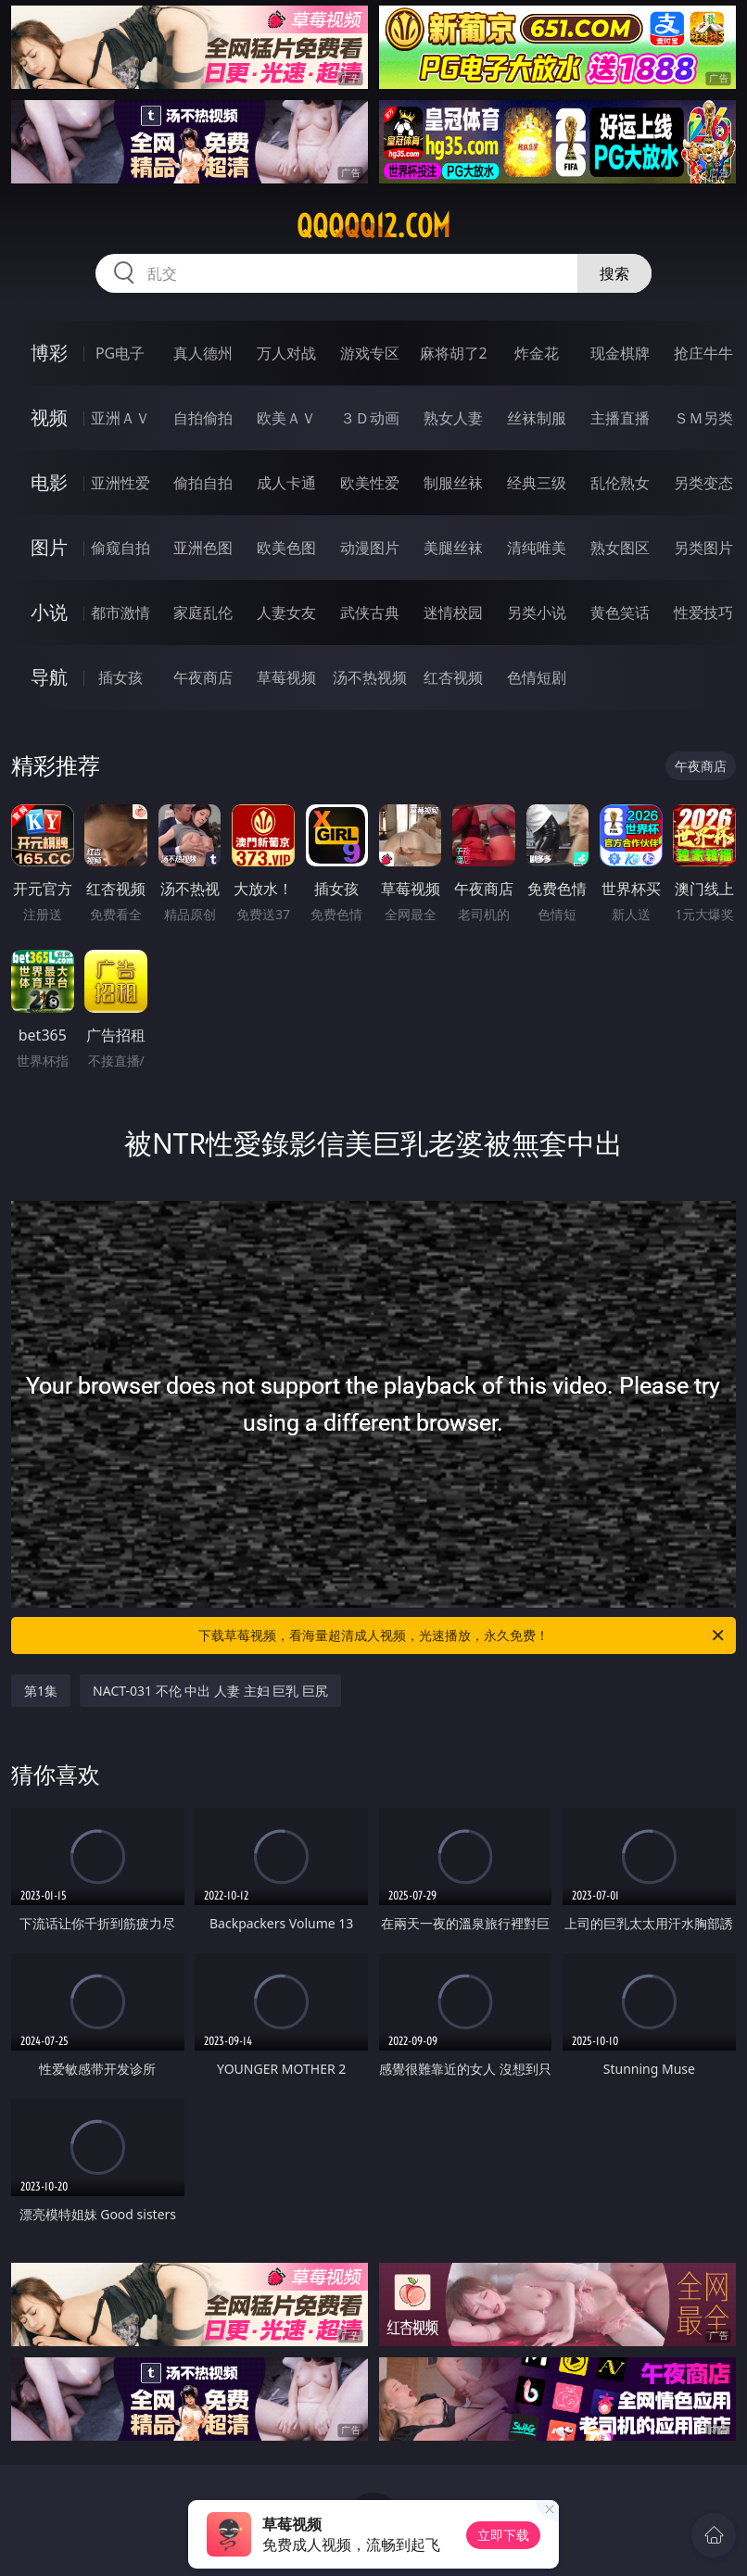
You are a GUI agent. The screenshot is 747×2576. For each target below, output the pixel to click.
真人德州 (203, 353)
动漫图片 (369, 547)
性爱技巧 (703, 612)
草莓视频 (286, 677)
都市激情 (120, 612)
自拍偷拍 (203, 418)
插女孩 (120, 677)
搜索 (614, 273)
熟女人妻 (453, 418)
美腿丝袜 (453, 547)
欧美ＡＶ (286, 418)
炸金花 (536, 353)
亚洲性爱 (120, 483)
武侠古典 (369, 612)
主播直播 (620, 418)
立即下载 (503, 2535)
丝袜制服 (536, 418)
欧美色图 (286, 547)
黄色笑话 (620, 612)
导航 (49, 676)
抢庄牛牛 (703, 353)
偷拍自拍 (203, 483)
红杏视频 (453, 677)
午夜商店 (203, 677)
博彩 (49, 352)
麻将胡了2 (453, 353)
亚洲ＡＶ (120, 418)
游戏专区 (369, 353)
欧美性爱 (369, 483)
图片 (49, 547)
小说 (49, 612)
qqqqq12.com (373, 226)
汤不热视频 (370, 677)
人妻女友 (286, 612)
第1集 (40, 1690)
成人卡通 (286, 483)
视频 (49, 417)
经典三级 (536, 483)
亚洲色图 (203, 547)
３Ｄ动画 (369, 418)
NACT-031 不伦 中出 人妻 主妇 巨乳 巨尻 (210, 1690)
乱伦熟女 (620, 483)
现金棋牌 (620, 353)
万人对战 (286, 353)
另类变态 (703, 483)
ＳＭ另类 (703, 418)
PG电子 (120, 353)
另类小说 (536, 612)
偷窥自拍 (120, 547)
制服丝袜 (453, 483)
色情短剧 (536, 677)
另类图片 (703, 547)
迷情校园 (453, 612)
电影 (49, 482)
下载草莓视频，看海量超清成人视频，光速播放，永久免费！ (462, 1635)
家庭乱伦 (203, 612)
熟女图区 (620, 547)
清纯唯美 (536, 547)
